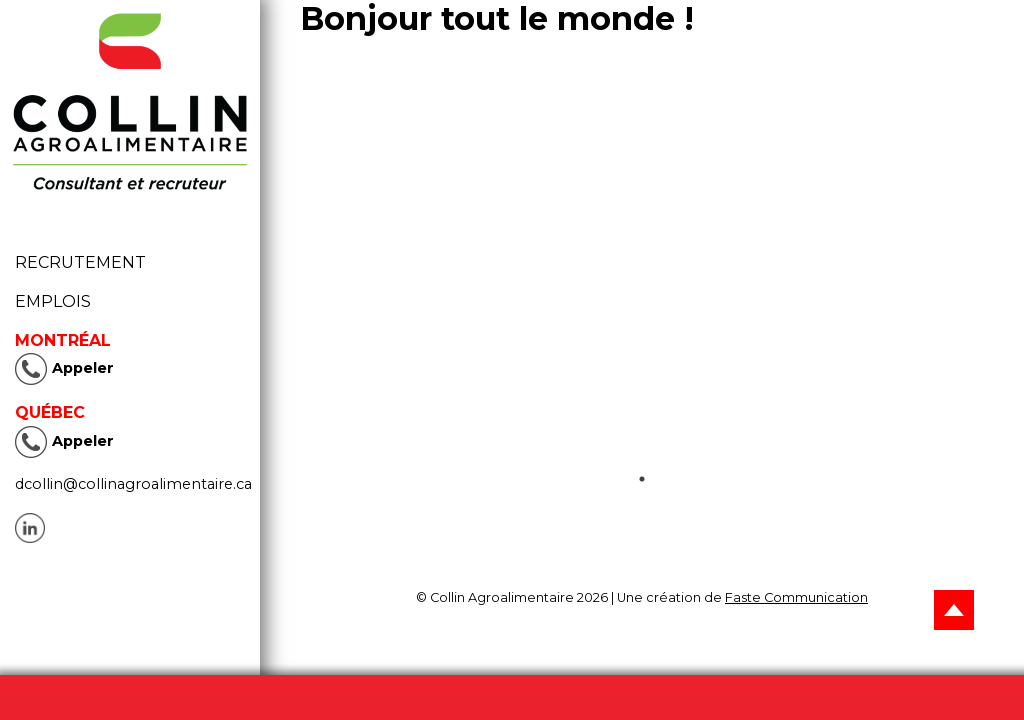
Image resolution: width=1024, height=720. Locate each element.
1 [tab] (642, 479)
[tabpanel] (642, 279)
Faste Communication (796, 597)
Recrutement (86, 262)
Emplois (53, 301)
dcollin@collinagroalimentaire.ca (133, 484)
